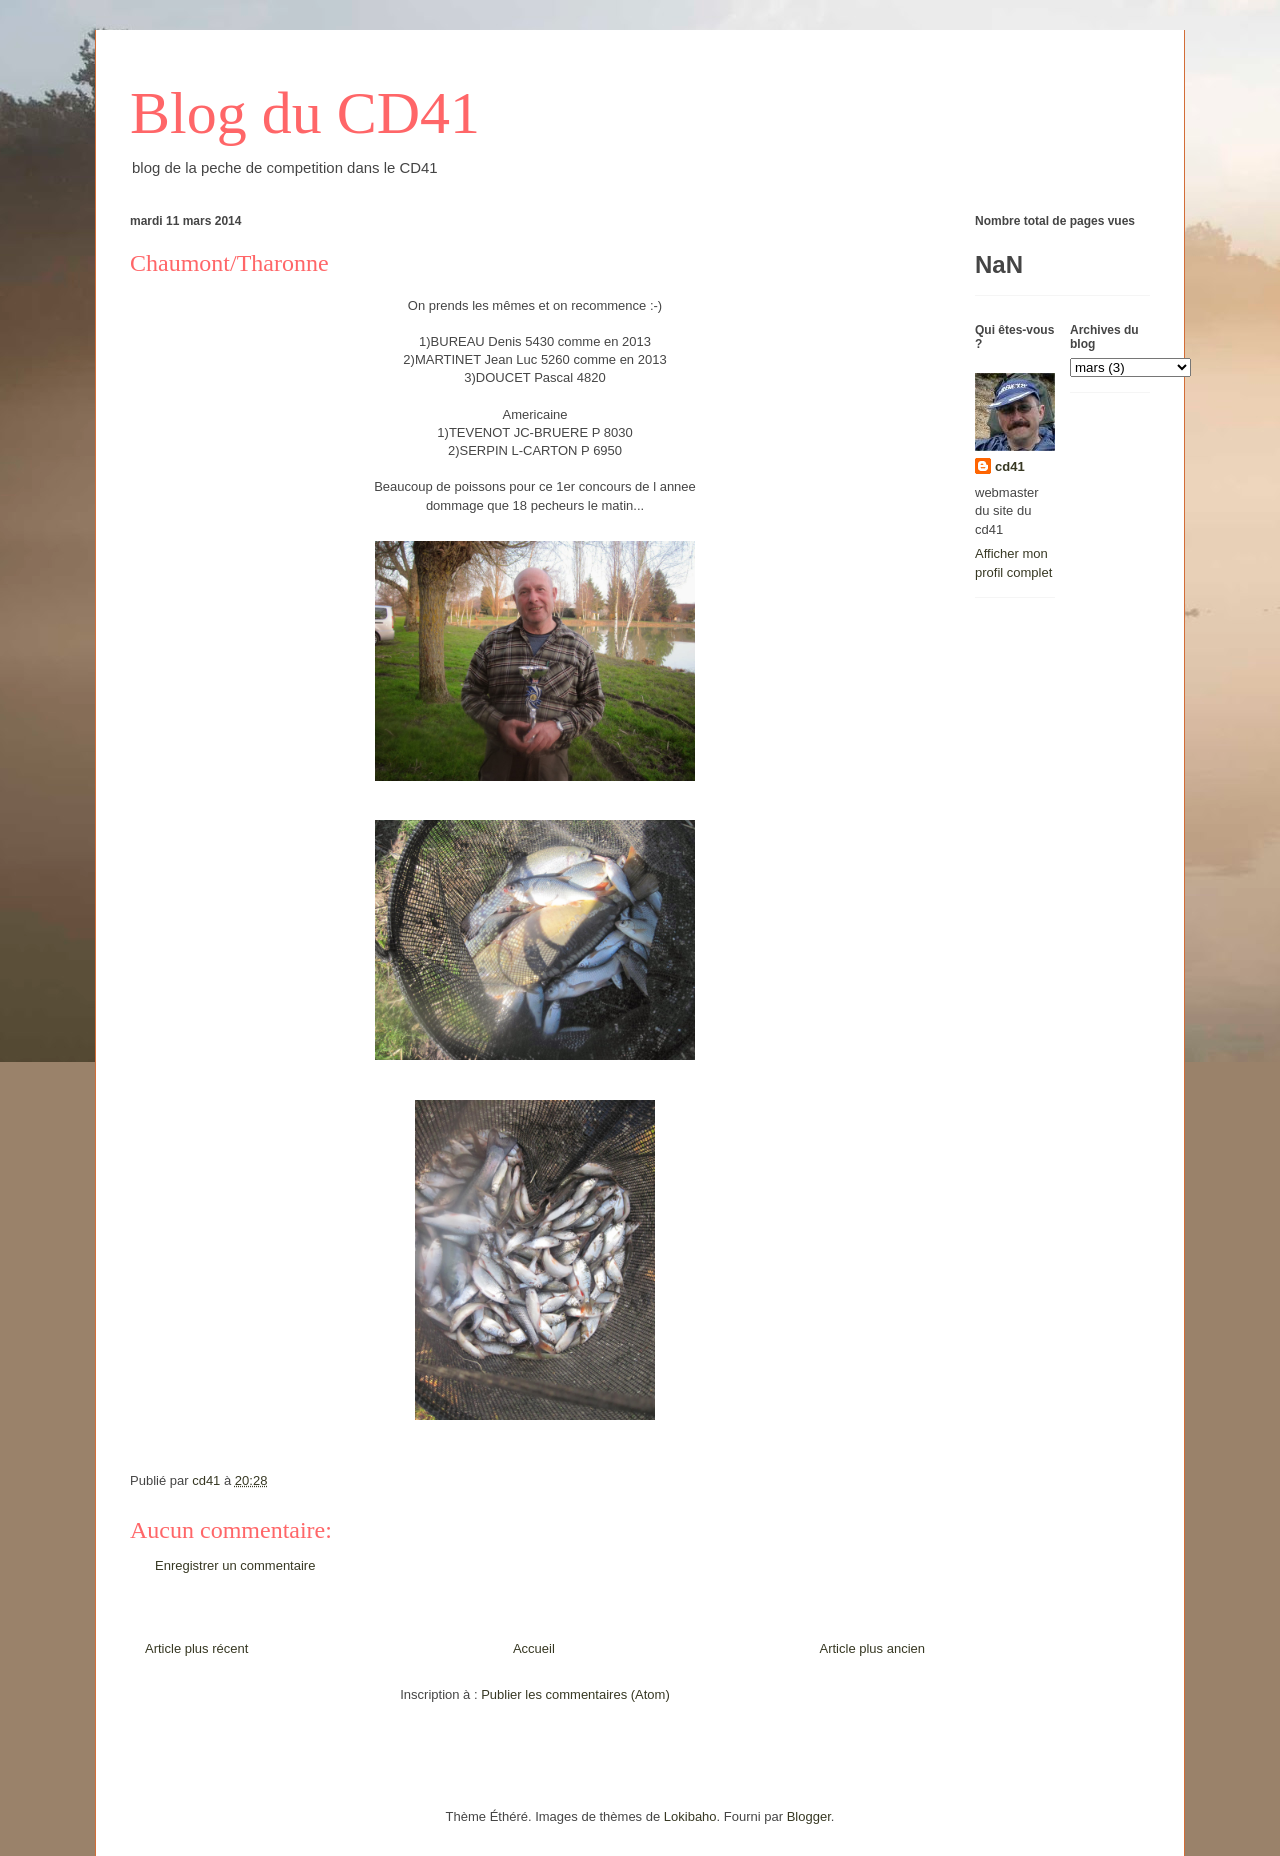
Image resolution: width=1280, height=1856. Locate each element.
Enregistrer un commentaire (235, 1565)
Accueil (534, 1648)
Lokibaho (690, 1816)
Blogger (809, 1816)
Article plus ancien (873, 1648)
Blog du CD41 (305, 113)
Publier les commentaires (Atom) (575, 1694)
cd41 (1010, 466)
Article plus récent (196, 1648)
